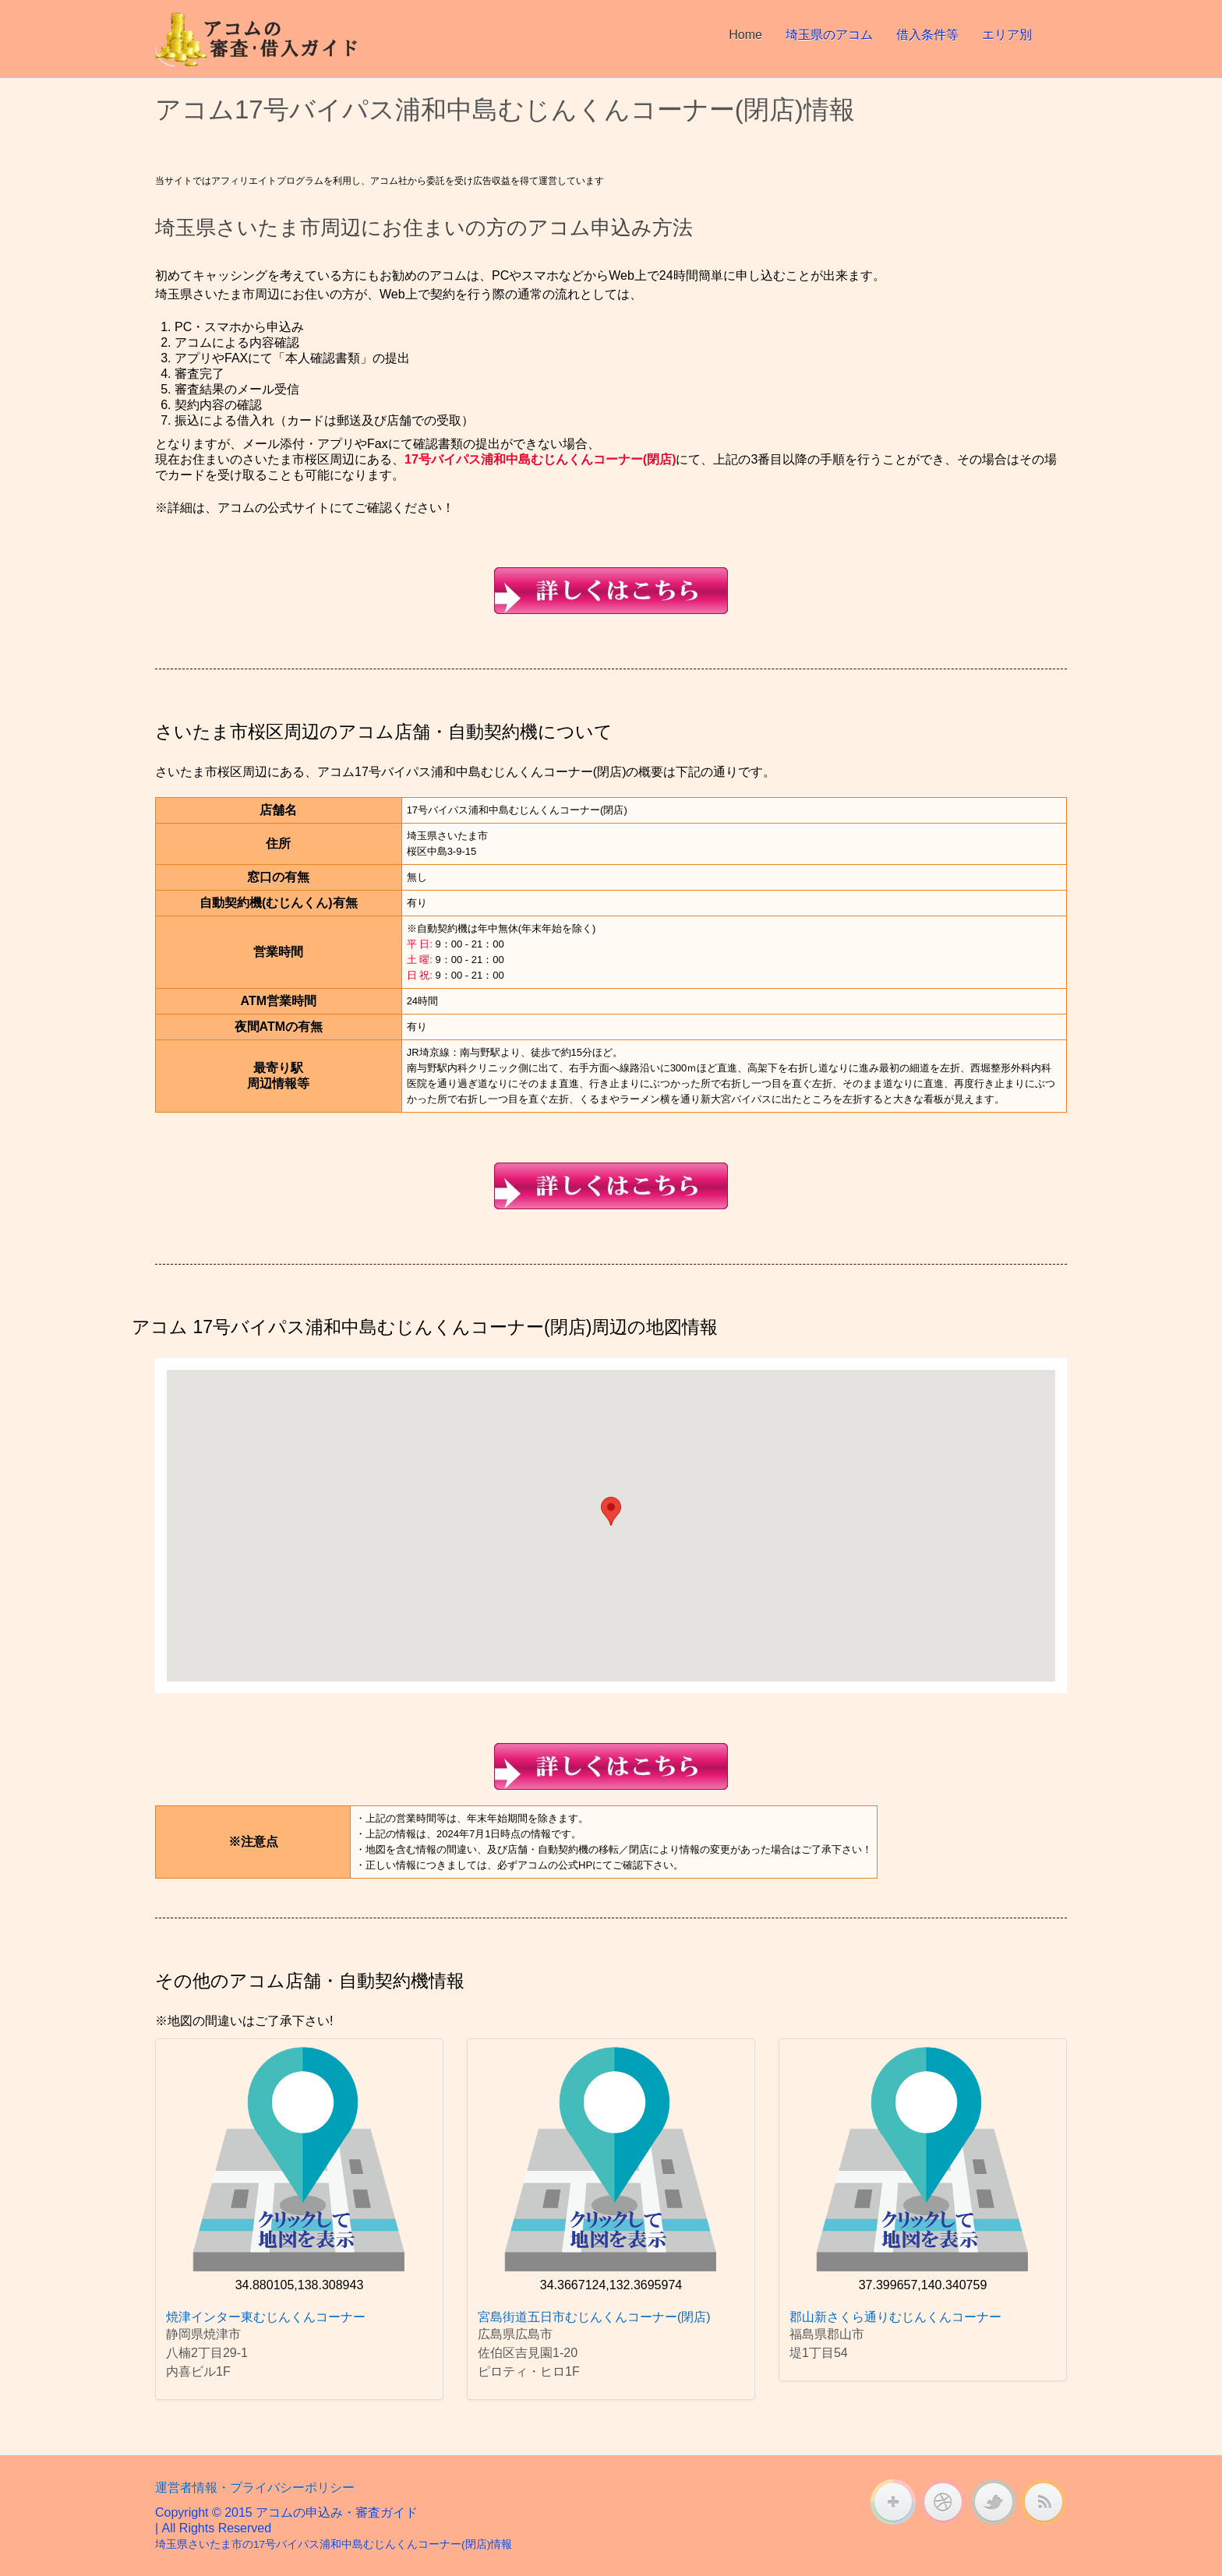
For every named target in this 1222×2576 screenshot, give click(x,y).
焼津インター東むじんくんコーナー (266, 2317)
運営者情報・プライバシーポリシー (255, 2487)
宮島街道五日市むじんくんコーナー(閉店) (594, 2317)
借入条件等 (927, 34)
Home (745, 34)
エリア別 (1007, 34)
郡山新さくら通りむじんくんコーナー (895, 2317)
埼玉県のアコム (829, 34)
